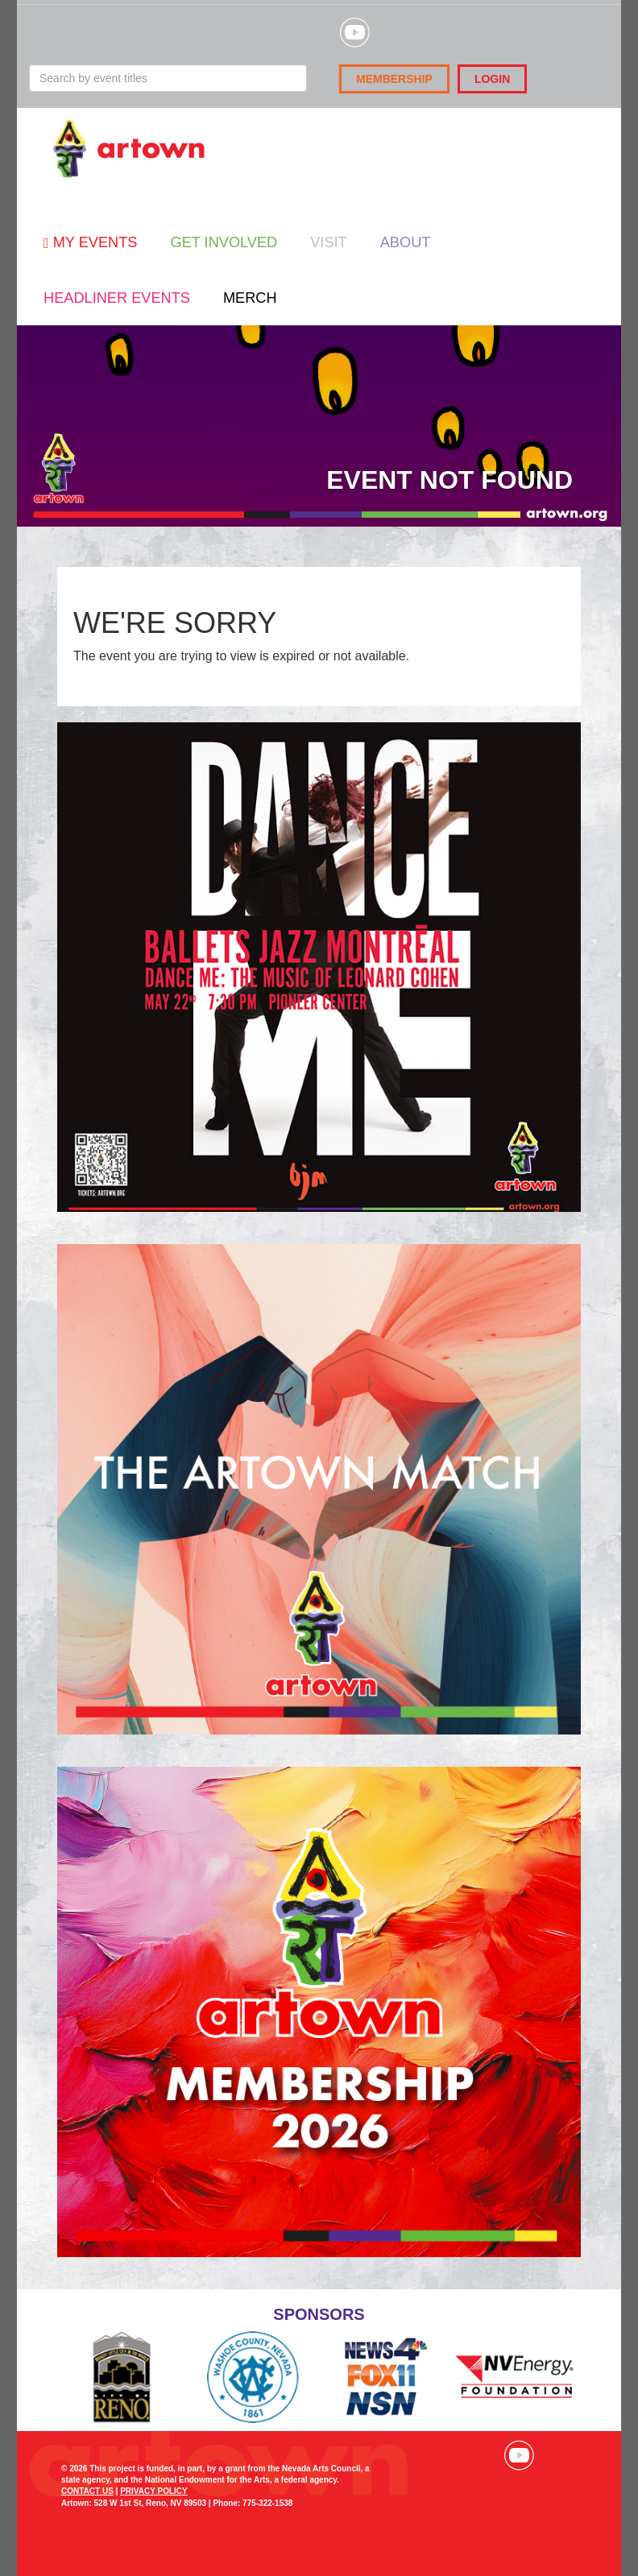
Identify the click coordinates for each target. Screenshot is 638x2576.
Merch (250, 298)
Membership (394, 78)
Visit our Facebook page (448, 2455)
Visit (328, 242)
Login (492, 78)
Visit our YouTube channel (519, 2455)
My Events (90, 242)
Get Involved (223, 242)
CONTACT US (87, 2491)
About (405, 242)
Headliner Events (117, 298)
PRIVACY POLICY (154, 2491)
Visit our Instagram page (483, 2455)
